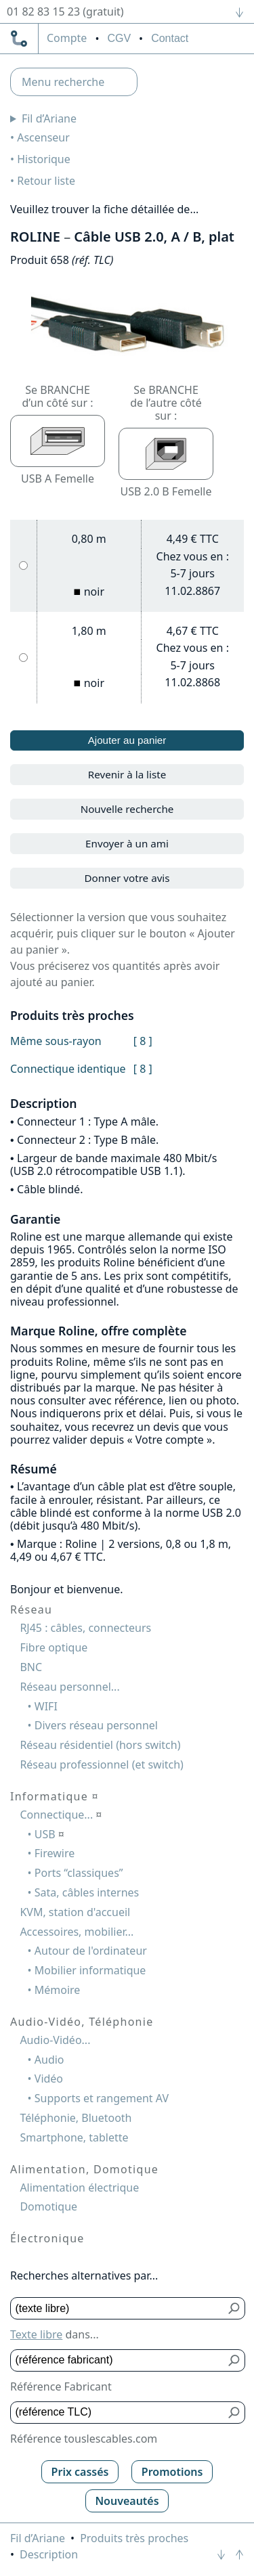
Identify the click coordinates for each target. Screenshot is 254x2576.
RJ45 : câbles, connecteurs (85, 1627)
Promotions (172, 2471)
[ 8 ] (142, 1041)
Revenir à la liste (127, 774)
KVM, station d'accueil (75, 1912)
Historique (43, 159)
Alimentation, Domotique (84, 2169)
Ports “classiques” (79, 1872)
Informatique (54, 1796)
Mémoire (58, 1989)
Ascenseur (43, 137)
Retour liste (46, 180)
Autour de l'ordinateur (91, 1950)
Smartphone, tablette (74, 2137)
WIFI (46, 1706)
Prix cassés (80, 2471)
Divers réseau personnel (96, 1725)
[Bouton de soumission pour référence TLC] (235, 2412)
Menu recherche (63, 81)
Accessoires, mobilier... (76, 1931)
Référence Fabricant (61, 2386)
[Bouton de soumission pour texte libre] (235, 2308)
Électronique (47, 2238)
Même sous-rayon (56, 1041)
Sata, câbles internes (87, 1892)
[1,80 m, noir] (23, 657)
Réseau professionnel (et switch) (102, 1764)
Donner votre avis (126, 878)
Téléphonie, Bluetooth (75, 2117)
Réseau (31, 1609)
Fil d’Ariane (49, 118)
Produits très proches (134, 2538)
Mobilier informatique (90, 1970)
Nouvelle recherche (127, 809)
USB (49, 1834)
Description (49, 2554)
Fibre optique (53, 1647)
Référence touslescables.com (83, 2438)
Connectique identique (68, 1068)
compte (67, 38)
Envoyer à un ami (127, 843)
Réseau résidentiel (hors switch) (100, 1744)
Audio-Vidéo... (55, 2040)
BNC (31, 1667)
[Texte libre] (118, 2308)
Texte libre (36, 2334)
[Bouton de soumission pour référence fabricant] (235, 2360)
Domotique (48, 2206)
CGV (119, 38)
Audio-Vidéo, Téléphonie (81, 2021)
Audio (49, 2059)
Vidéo (49, 2078)
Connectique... (61, 1814)
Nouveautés (126, 2500)
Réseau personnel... (69, 1686)
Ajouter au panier (127, 740)
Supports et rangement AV (102, 2098)
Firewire (55, 1853)
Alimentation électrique (79, 2187)
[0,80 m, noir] (23, 565)
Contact (169, 38)
